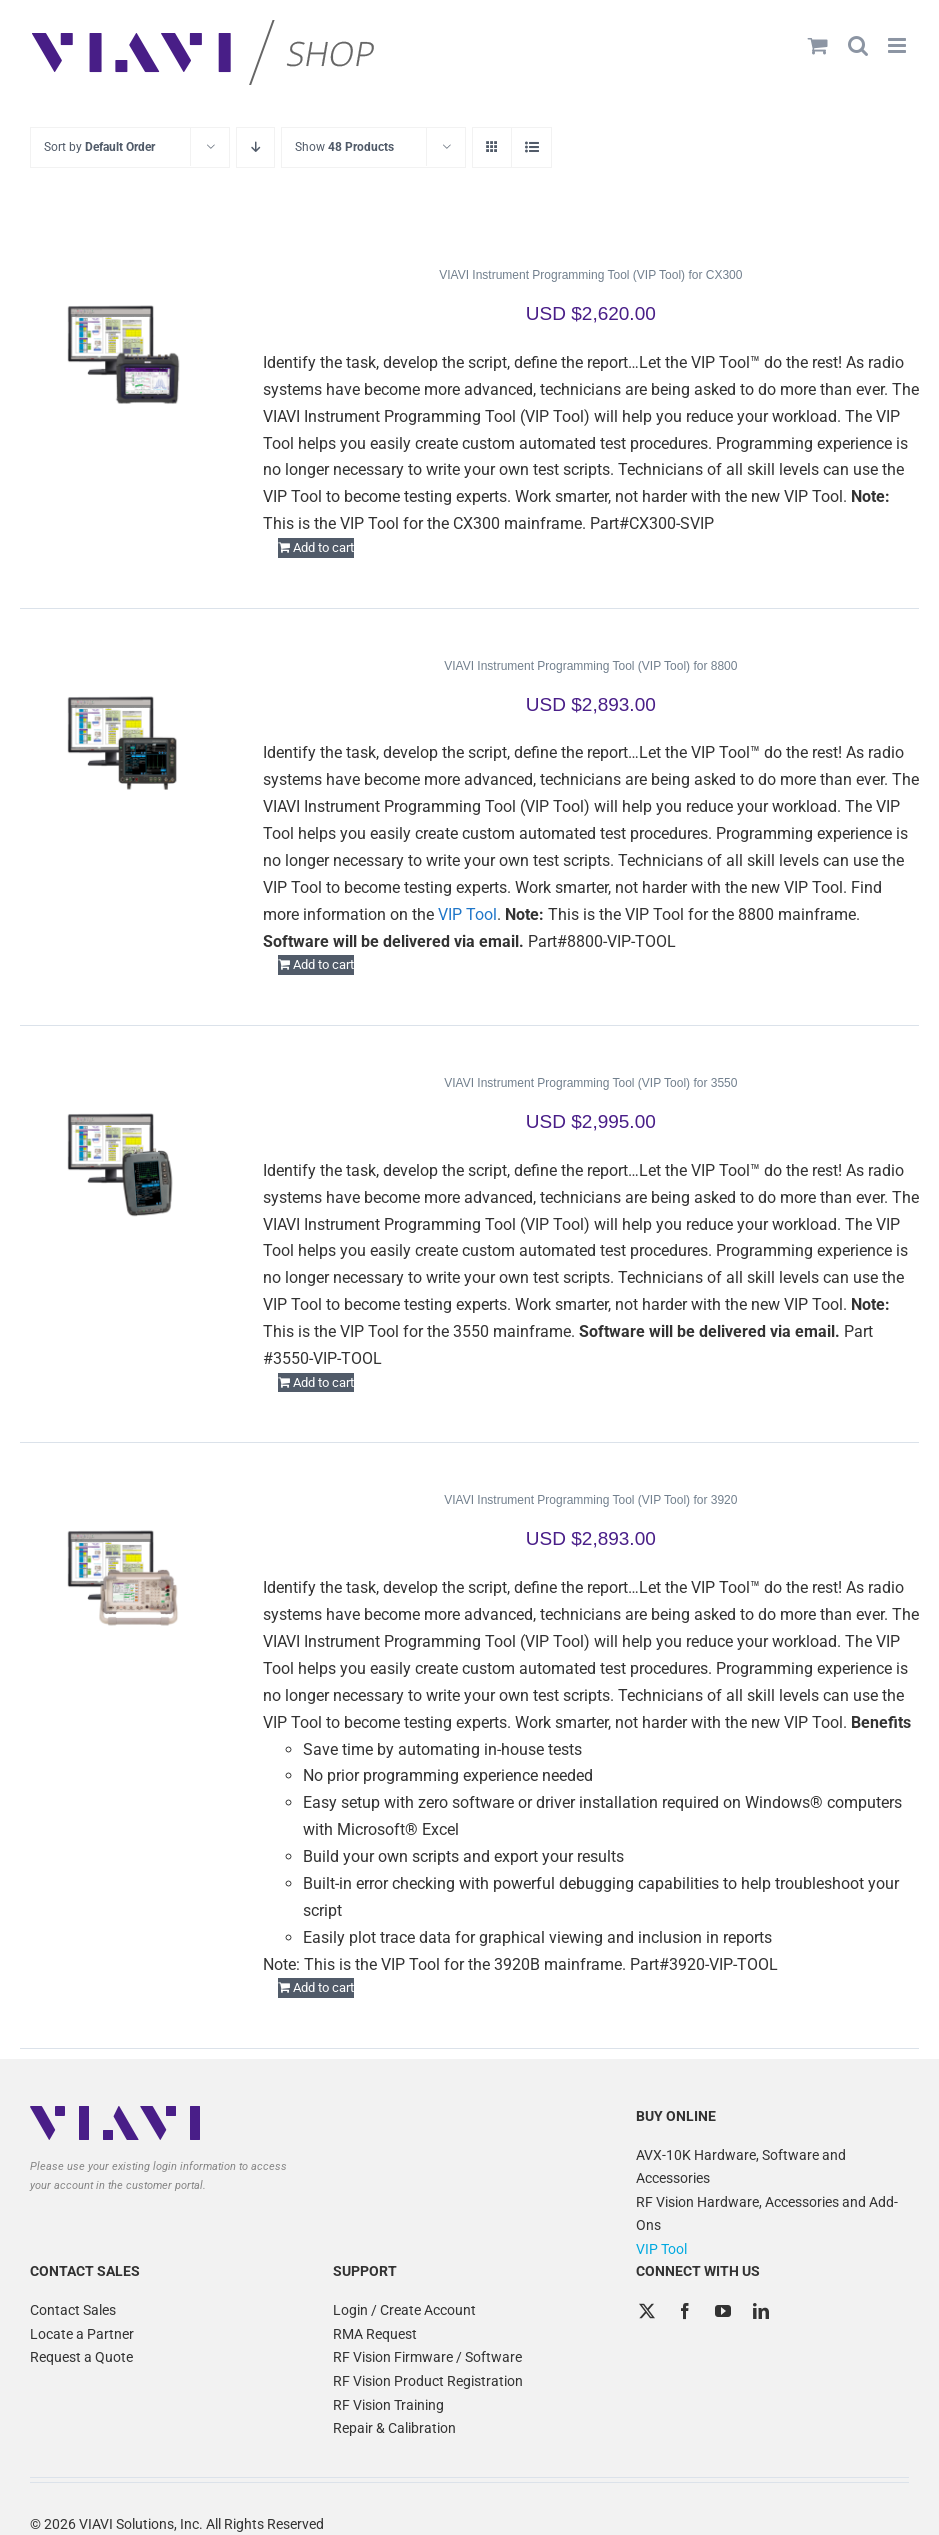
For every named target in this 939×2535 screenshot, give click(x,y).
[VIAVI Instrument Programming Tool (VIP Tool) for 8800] (123, 744)
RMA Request (375, 2334)
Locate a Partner (82, 2334)
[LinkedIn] (761, 2311)
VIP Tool (467, 914)
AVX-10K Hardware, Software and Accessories (741, 2167)
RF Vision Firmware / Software (427, 2357)
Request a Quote (81, 2357)
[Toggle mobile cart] (818, 45)
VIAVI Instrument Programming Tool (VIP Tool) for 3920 (590, 1500)
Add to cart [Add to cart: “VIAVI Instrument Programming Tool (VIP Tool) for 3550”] (323, 1382)
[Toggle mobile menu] (898, 45)
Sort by (99, 147)
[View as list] (531, 147)
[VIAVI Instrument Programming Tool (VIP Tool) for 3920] (123, 1578)
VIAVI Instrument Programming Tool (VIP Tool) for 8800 (590, 666)
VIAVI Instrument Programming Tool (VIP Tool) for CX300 (590, 275)
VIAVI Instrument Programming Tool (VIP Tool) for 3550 (590, 1083)
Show (344, 147)
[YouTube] (723, 2311)
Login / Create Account (404, 2310)
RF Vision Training (388, 2405)
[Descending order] (255, 147)
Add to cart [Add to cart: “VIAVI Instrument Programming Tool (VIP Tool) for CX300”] (323, 547)
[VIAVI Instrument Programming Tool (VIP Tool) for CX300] (123, 353)
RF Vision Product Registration (428, 2381)
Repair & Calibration (394, 2428)
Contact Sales (73, 2310)
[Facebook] (685, 2311)
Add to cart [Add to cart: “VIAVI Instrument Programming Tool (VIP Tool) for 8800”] (323, 964)
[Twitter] (647, 2311)
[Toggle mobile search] (858, 45)
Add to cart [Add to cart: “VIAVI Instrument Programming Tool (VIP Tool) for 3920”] (323, 1987)
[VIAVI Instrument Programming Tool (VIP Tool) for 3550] (123, 1161)
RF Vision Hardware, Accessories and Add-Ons (767, 2214)
